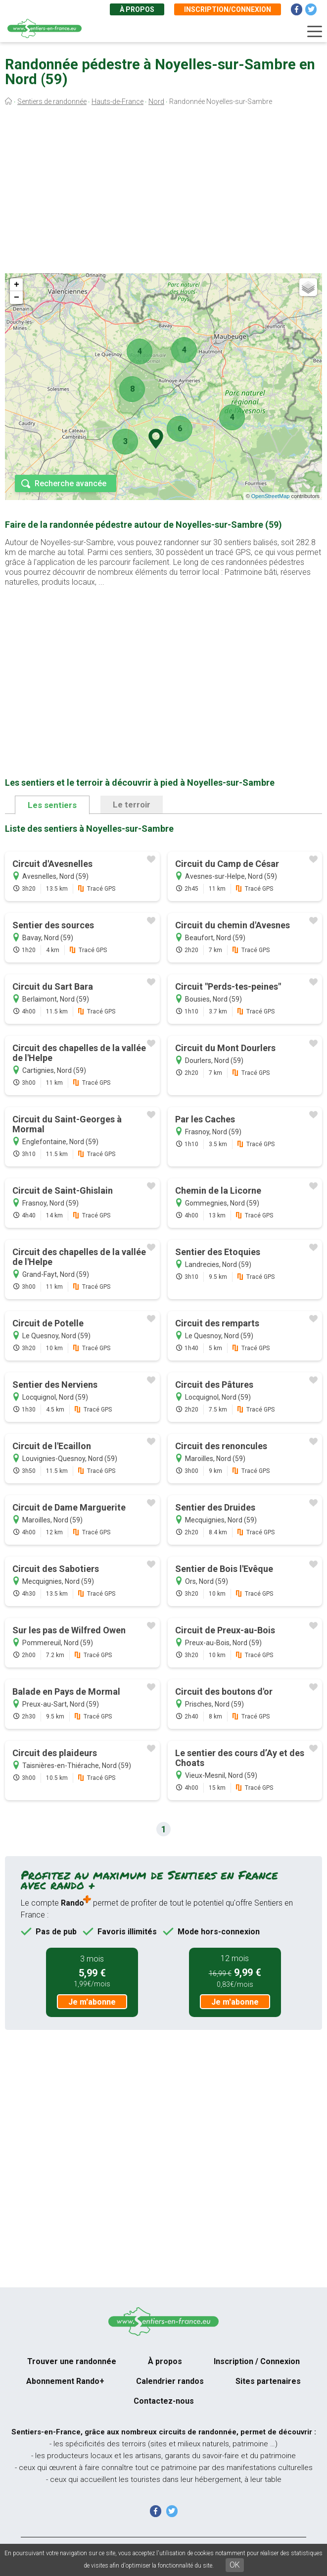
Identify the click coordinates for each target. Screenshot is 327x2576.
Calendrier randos (170, 2381)
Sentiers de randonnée (52, 101)
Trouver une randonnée (71, 2361)
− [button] (16, 297)
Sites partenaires (268, 2381)
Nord (156, 101)
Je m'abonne (92, 2002)
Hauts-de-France (117, 101)
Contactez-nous (164, 2401)
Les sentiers (52, 805)
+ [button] (16, 285)
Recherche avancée (70, 483)
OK (235, 2565)
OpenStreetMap (270, 496)
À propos (137, 9)
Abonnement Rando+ (65, 2381)
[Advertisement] (163, 192)
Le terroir (131, 804)
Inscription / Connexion (257, 2361)
